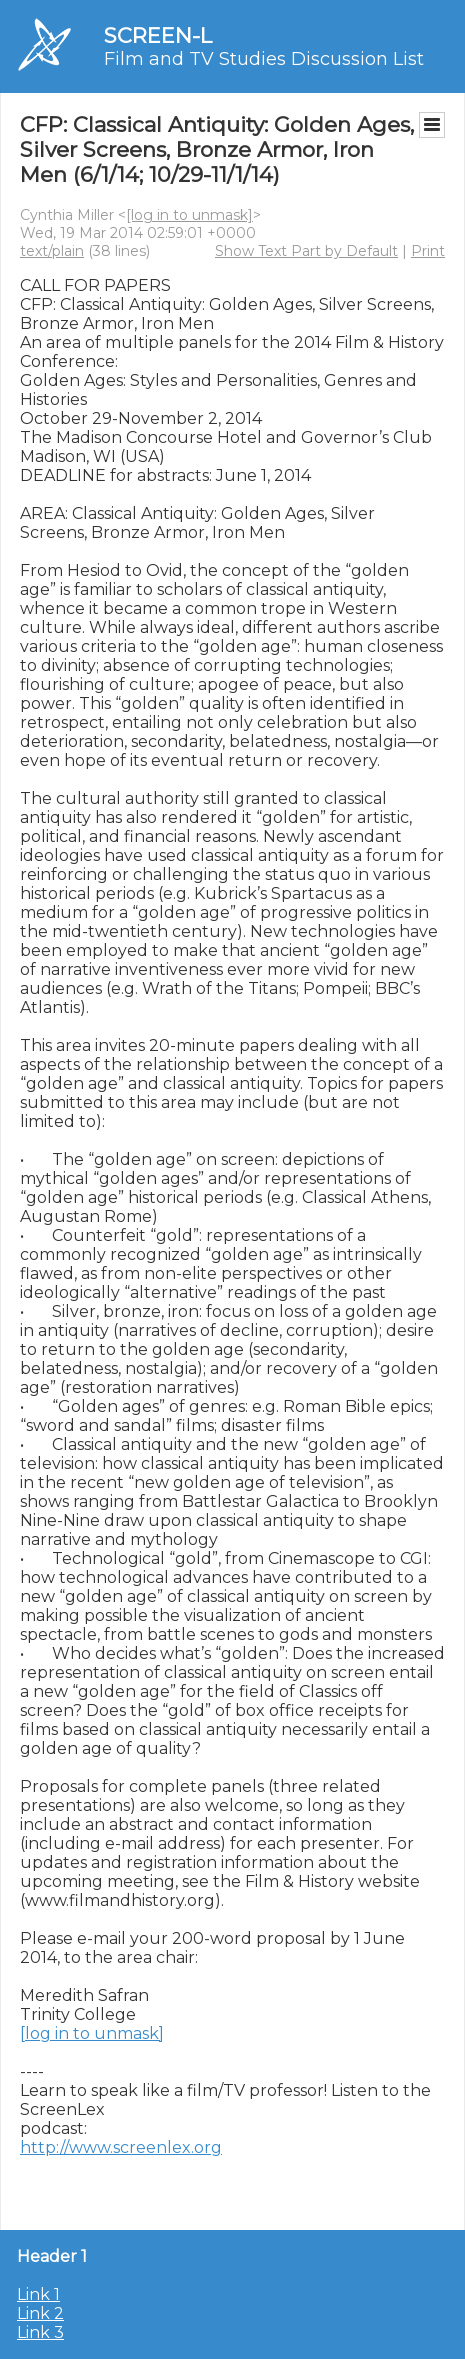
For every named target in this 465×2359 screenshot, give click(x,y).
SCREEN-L (158, 35)
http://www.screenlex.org (121, 2147)
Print (428, 251)
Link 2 (40, 2313)
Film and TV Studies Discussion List (264, 59)
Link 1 (38, 2294)
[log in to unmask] (189, 215)
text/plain (52, 251)
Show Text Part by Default (306, 251)
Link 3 (40, 2332)
